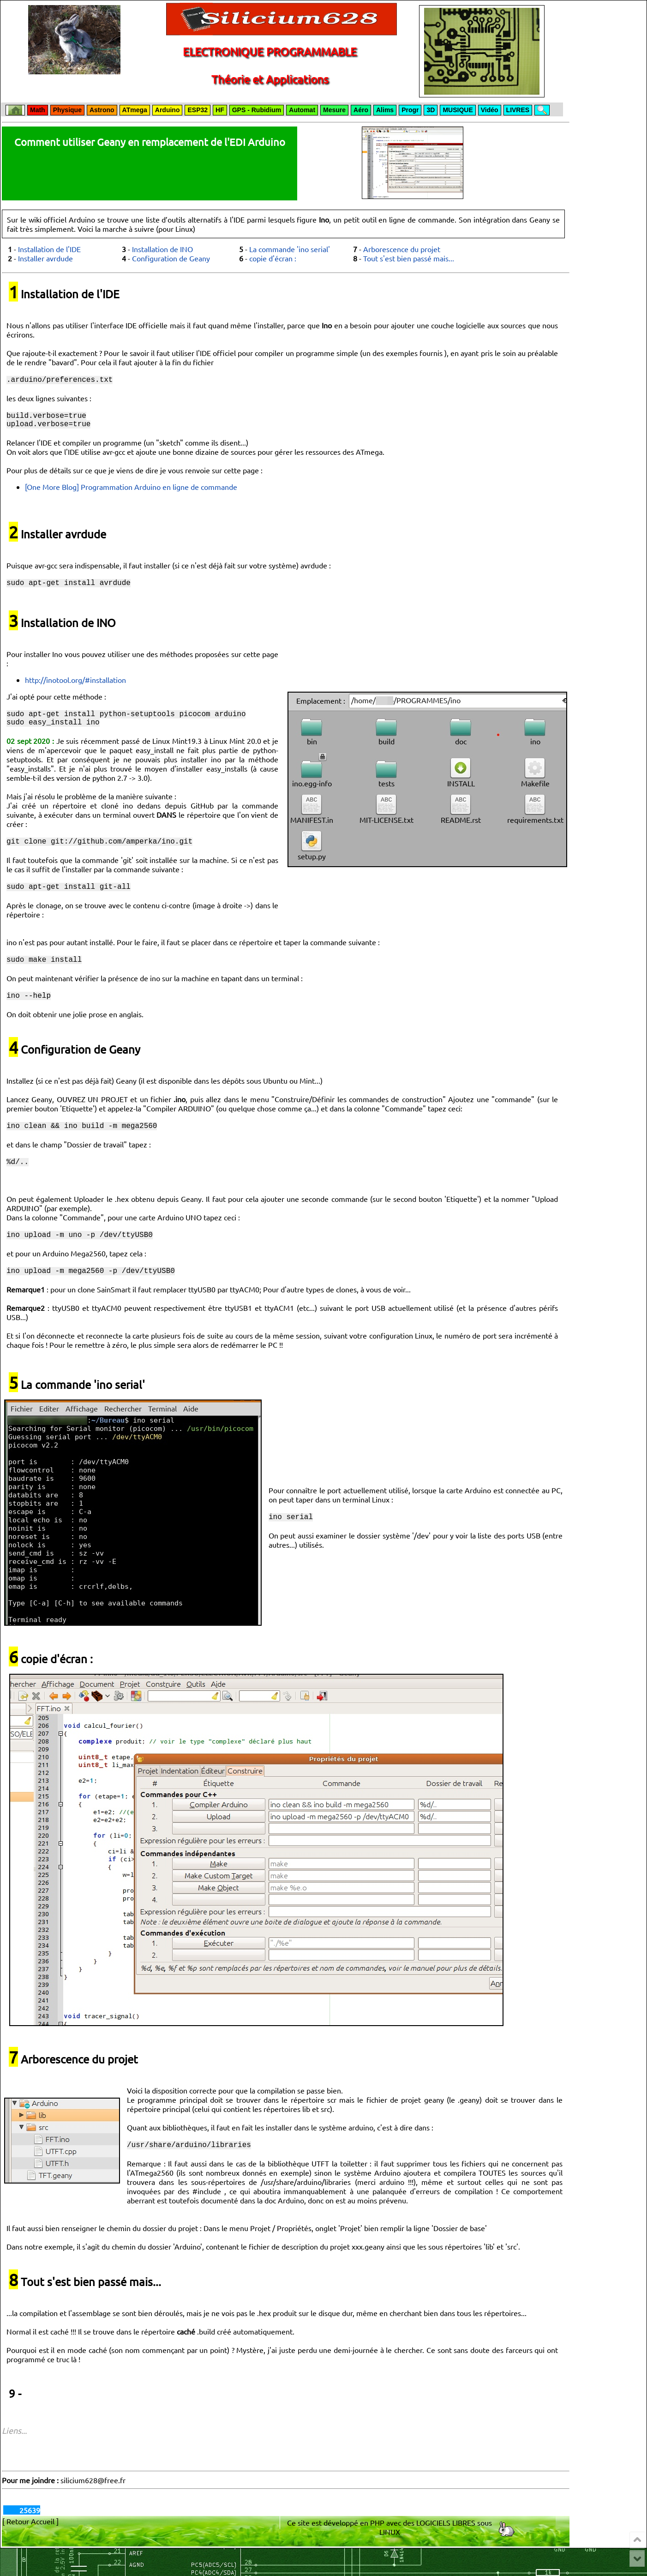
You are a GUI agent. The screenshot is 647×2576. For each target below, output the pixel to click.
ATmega (134, 110)
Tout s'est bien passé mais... (408, 258)
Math (37, 110)
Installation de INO (162, 248)
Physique (67, 110)
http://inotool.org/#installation (75, 687)
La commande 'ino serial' (289, 248)
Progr (410, 110)
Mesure (334, 110)
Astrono (102, 110)
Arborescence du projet (401, 248)
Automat (302, 110)
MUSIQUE (458, 110)
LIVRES (518, 110)
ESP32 (197, 110)
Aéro (360, 110)
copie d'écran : (272, 258)
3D (430, 110)
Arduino (167, 110)
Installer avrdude (45, 258)
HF (220, 110)
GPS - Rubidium (257, 110)
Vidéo (489, 110)
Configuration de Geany (171, 258)
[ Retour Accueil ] (30, 2548)
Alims (385, 110)
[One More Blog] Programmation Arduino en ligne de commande (131, 492)
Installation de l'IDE (49, 248)
